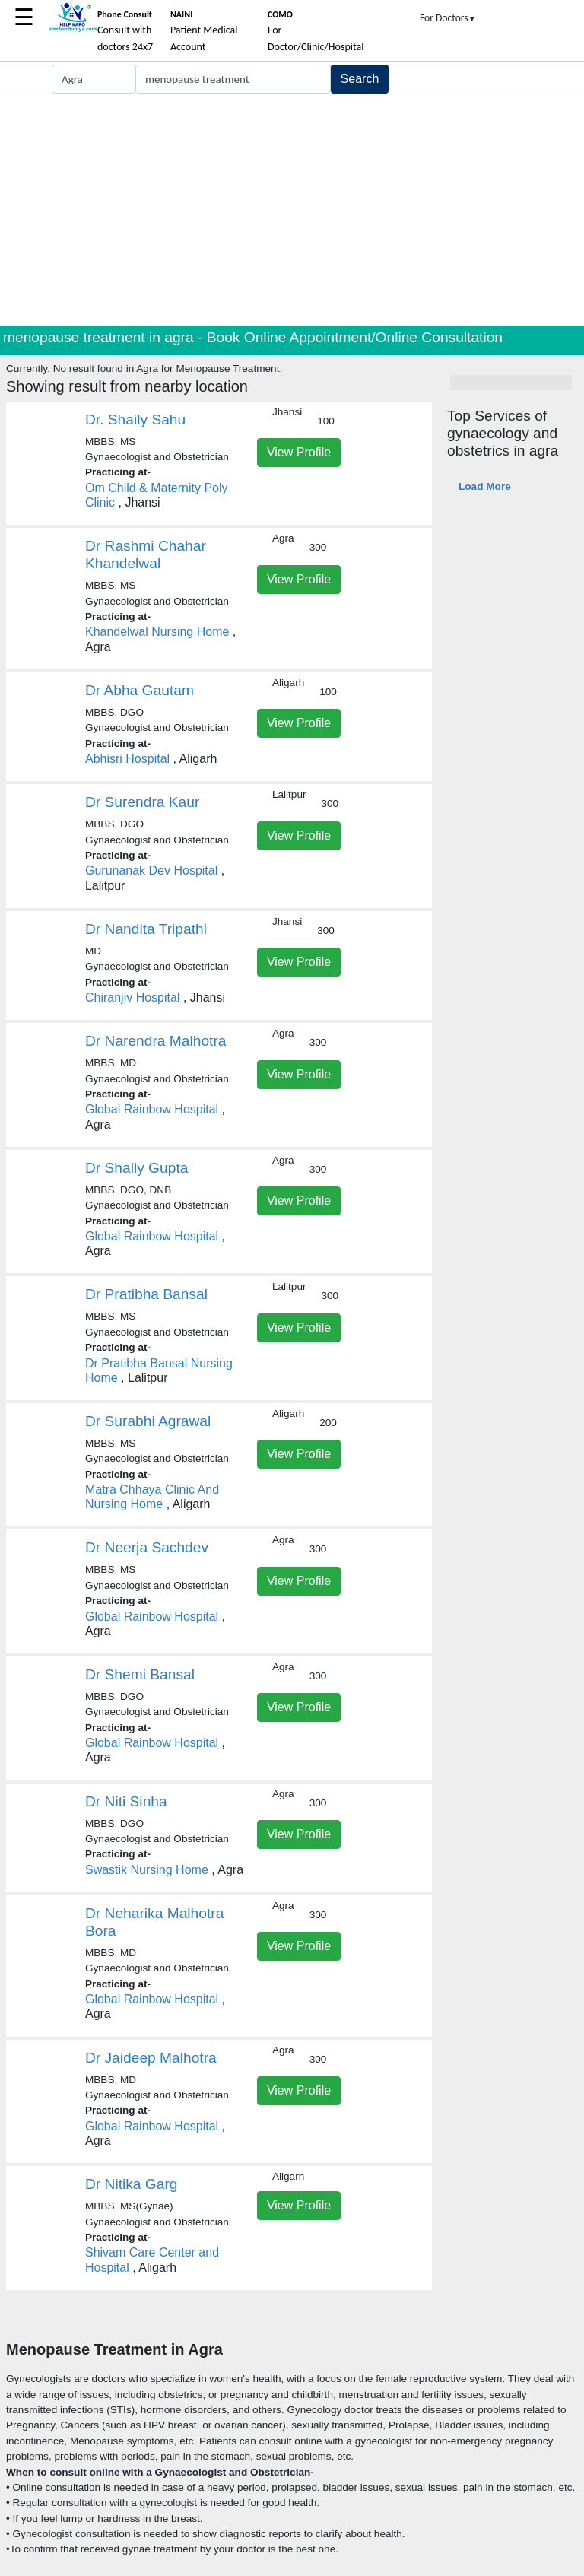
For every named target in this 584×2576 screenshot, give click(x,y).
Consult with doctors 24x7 (125, 31)
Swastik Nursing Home (146, 1869)
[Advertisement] (292, 211)
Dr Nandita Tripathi (146, 929)
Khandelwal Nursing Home (157, 631)
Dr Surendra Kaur (142, 802)
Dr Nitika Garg (131, 2184)
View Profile (299, 452)
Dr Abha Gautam (139, 690)
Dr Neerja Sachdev (146, 1547)
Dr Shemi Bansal (140, 1674)
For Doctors (448, 17)
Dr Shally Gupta (136, 1168)
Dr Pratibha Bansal (146, 1294)
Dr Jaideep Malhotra (151, 2058)
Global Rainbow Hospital (151, 1109)
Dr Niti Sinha (126, 1801)
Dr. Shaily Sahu (135, 419)
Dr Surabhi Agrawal (148, 1421)
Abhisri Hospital (127, 758)
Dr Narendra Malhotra (156, 1041)
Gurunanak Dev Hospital (151, 870)
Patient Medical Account (204, 31)
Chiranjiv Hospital (132, 997)
